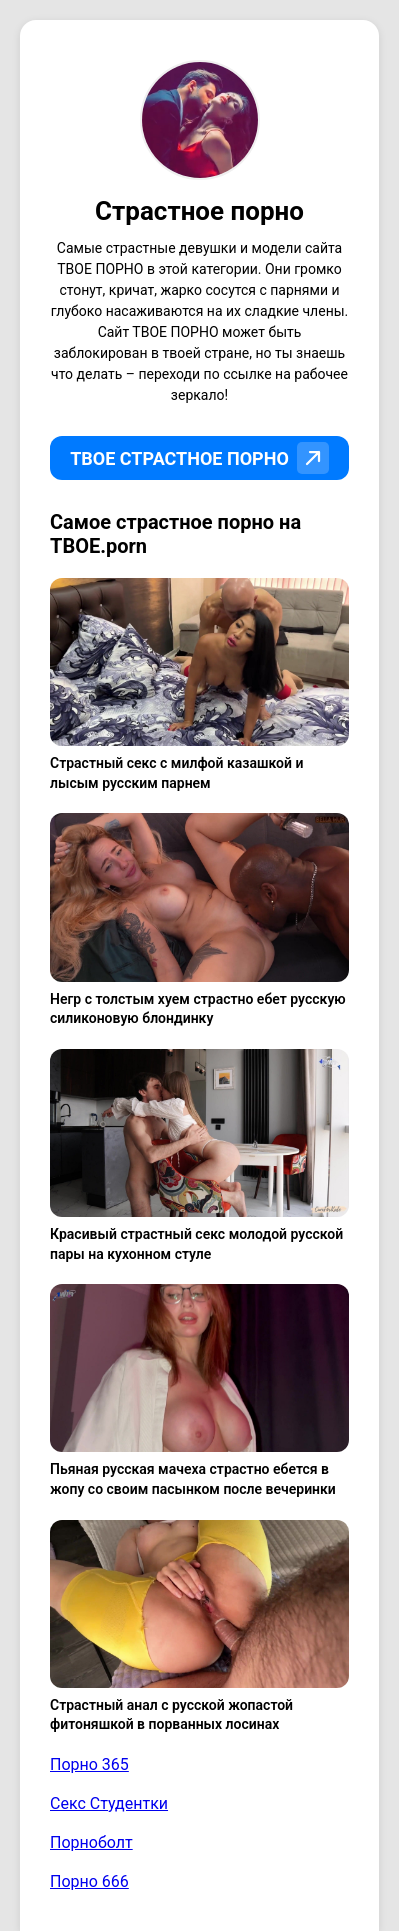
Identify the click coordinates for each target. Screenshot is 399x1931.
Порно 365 (89, 1764)
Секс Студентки (109, 1803)
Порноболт (91, 1842)
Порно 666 (89, 1881)
